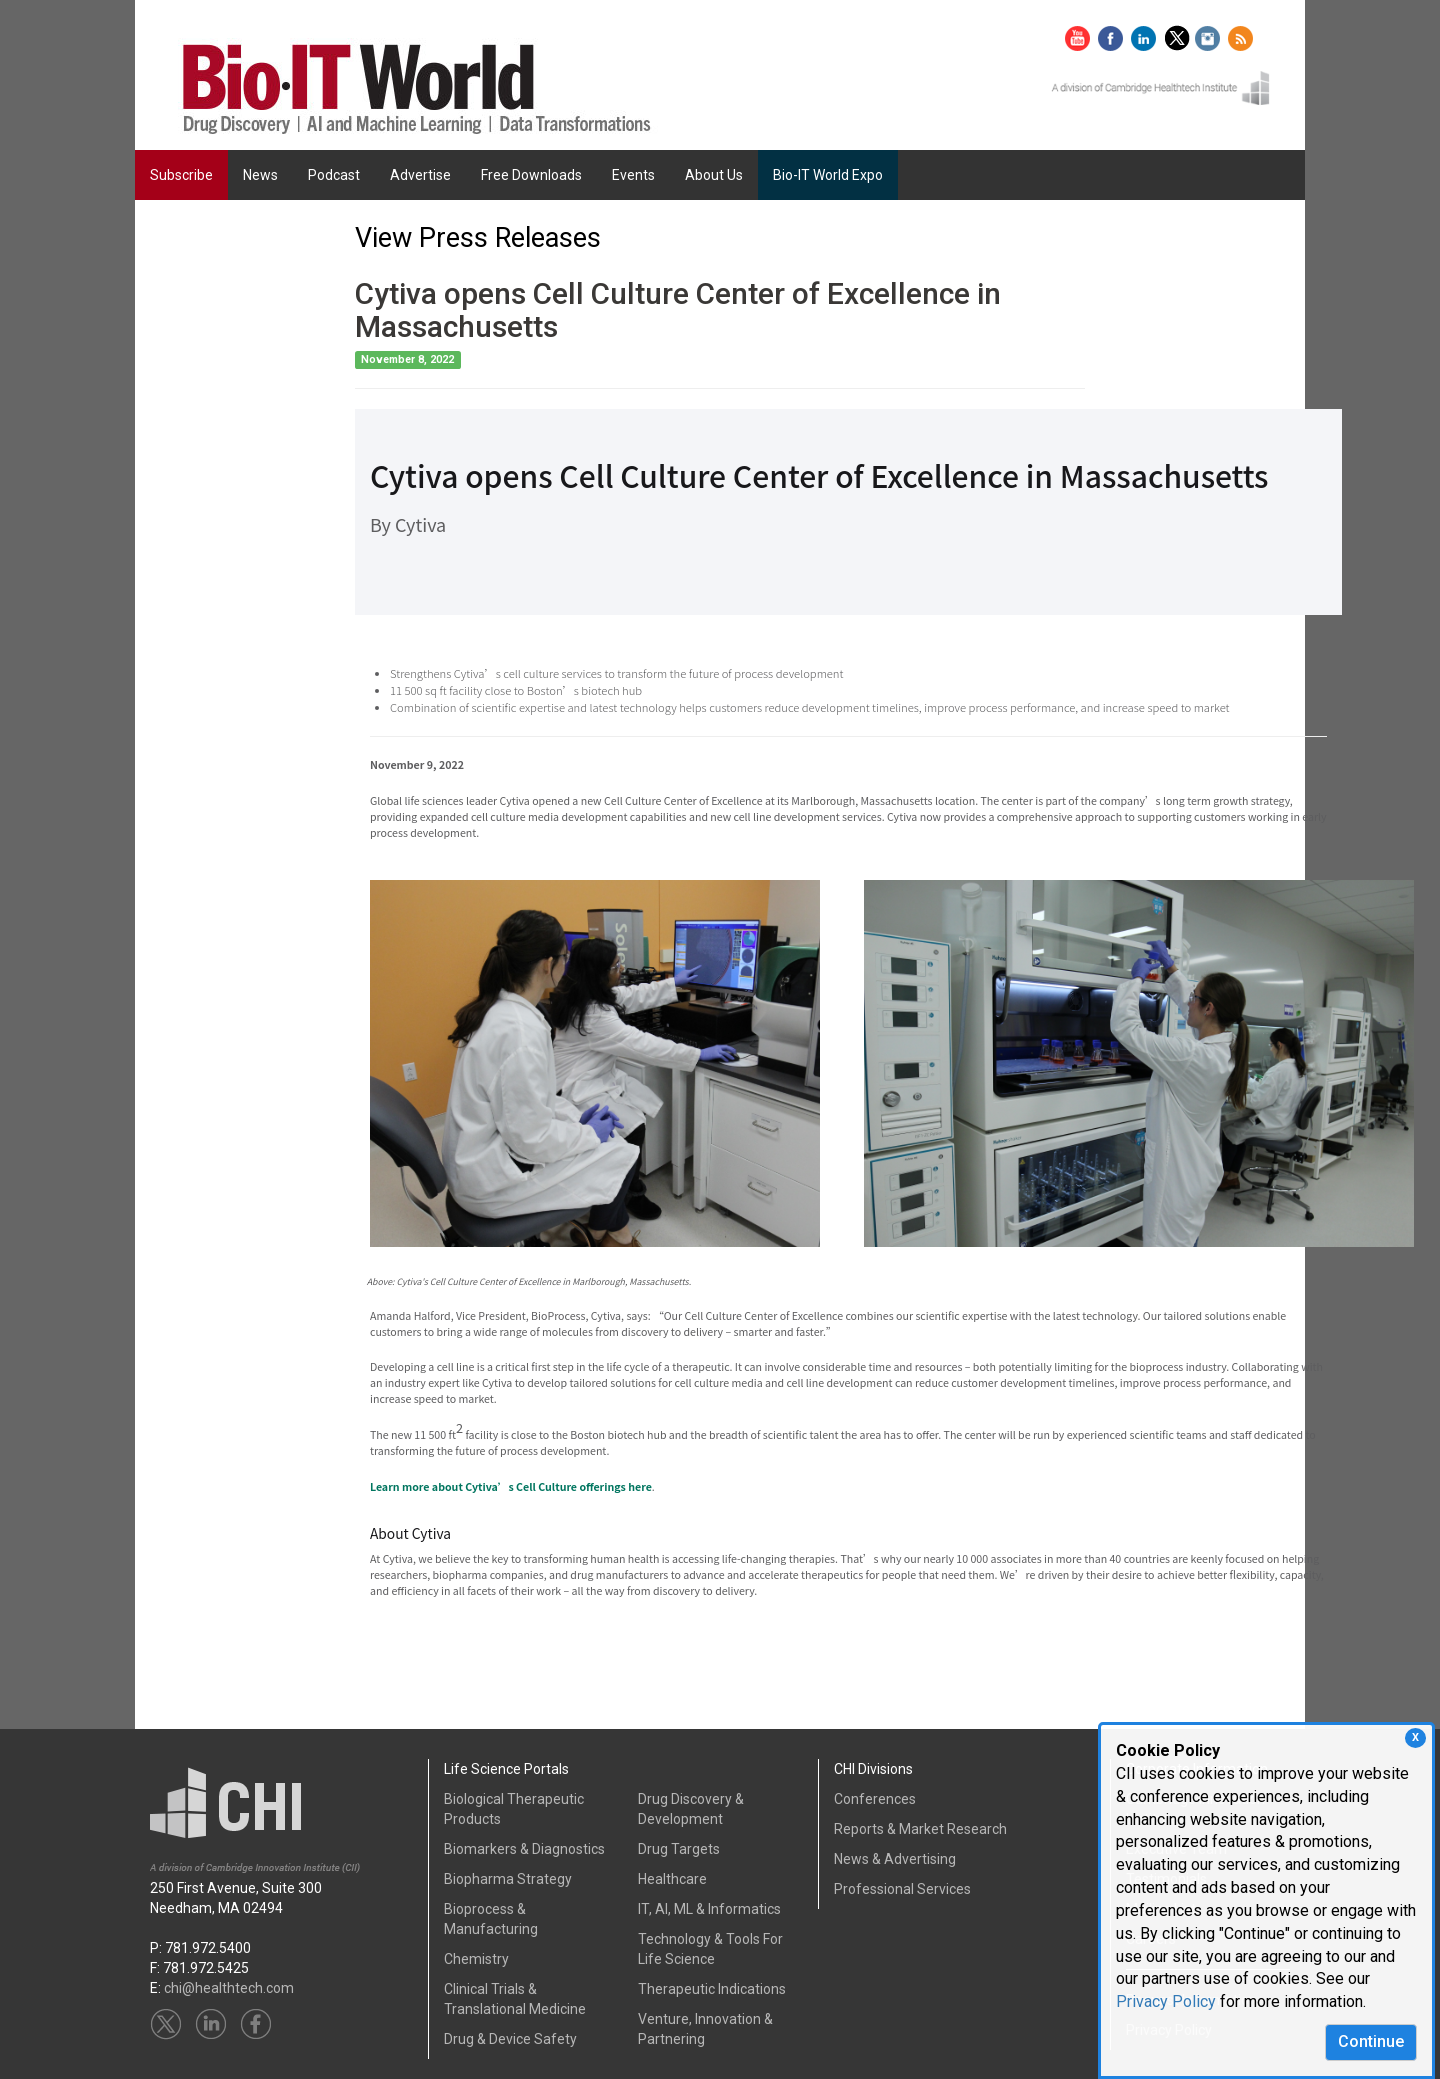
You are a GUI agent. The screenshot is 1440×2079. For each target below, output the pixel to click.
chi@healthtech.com (229, 1988)
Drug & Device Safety (510, 2039)
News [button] (260, 175)
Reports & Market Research (920, 1829)
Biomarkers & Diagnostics (524, 1849)
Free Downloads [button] (531, 175)
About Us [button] (714, 175)
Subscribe (181, 175)
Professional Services (902, 1889)
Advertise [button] (420, 175)
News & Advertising (895, 1859)
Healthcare (672, 1879)
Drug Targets (679, 1849)
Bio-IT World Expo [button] (828, 175)
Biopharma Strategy (508, 1879)
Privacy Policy (1166, 2001)
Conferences (875, 1799)
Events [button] (633, 175)
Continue (1371, 2041)
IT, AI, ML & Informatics (709, 1909)
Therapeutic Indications (712, 1989)
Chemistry (476, 1959)
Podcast (334, 175)
